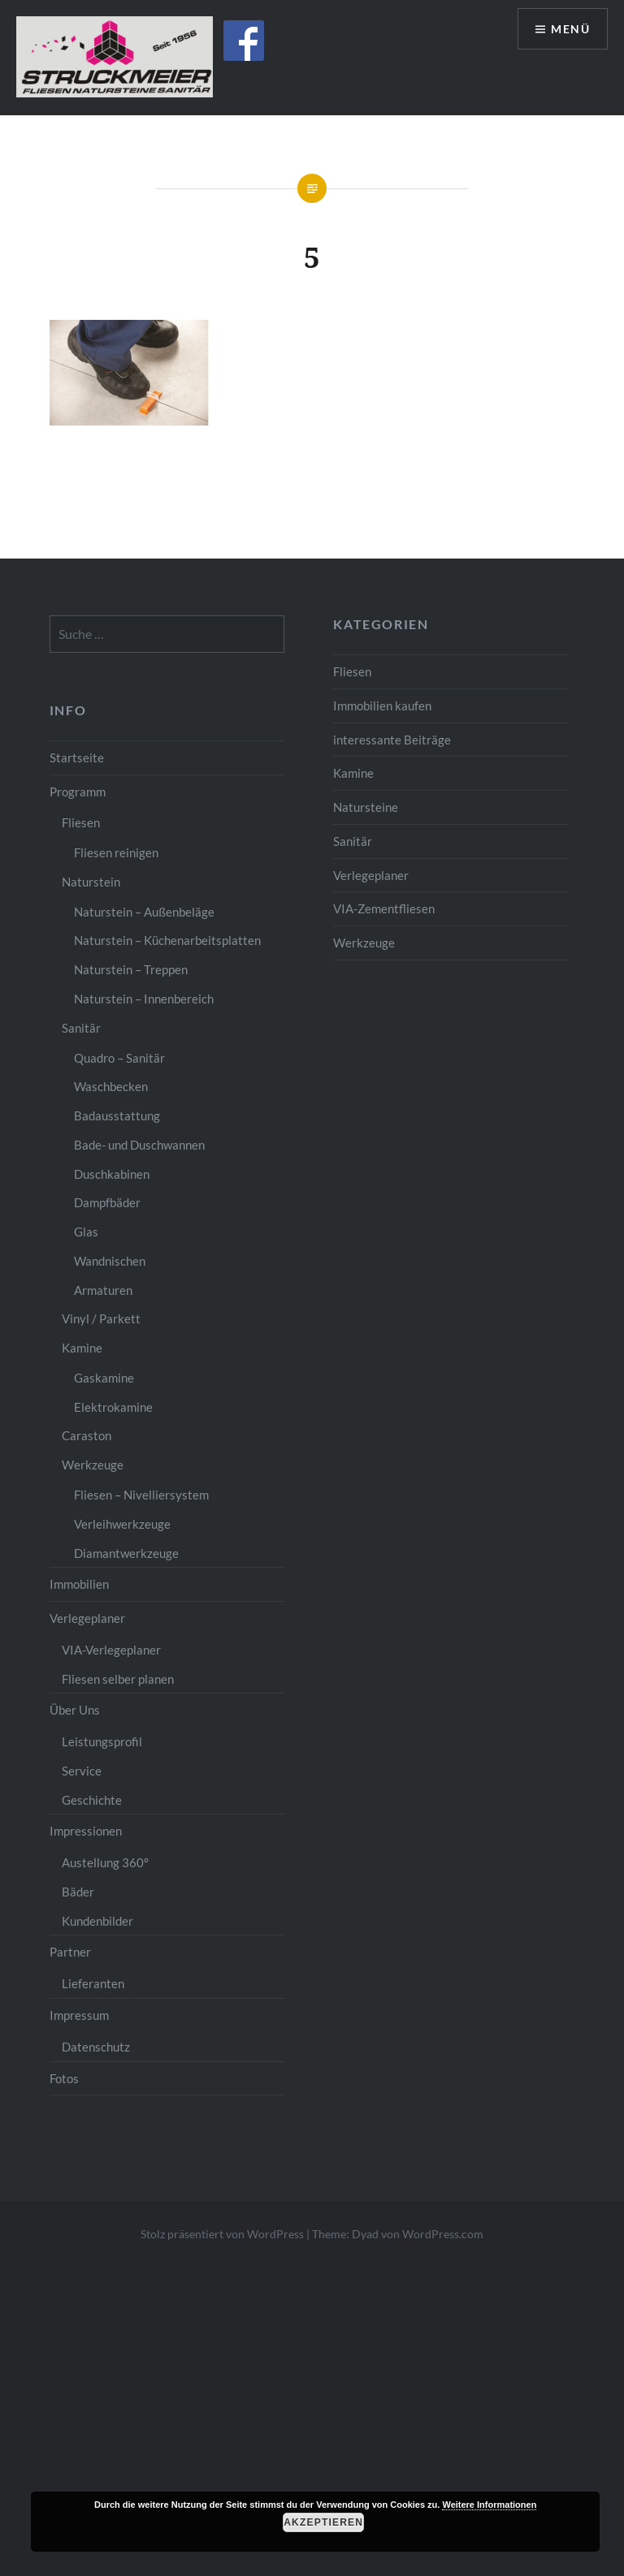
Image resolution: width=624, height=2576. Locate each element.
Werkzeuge (364, 942)
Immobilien (79, 1584)
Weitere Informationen (489, 2504)
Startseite (77, 757)
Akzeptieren (323, 2522)
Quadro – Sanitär (119, 1058)
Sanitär (352, 841)
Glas (86, 1231)
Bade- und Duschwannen (139, 1144)
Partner (70, 1951)
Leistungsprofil (102, 1741)
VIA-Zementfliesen (384, 908)
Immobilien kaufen (382, 705)
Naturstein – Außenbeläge (144, 911)
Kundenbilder (97, 1921)
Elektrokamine (113, 1407)
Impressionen (86, 1830)
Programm (78, 791)
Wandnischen (109, 1260)
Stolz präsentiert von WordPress (222, 2234)
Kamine (353, 773)
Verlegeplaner (371, 875)
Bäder (78, 1891)
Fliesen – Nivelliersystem (141, 1494)
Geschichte (92, 1800)
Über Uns (75, 1709)
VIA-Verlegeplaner (111, 1649)
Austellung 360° (105, 1862)
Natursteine (365, 807)
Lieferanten (93, 1983)
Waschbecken (111, 1086)
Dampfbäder (107, 1202)
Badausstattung (117, 1115)
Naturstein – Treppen (131, 969)
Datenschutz (96, 2046)
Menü (570, 29)
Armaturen (103, 1290)
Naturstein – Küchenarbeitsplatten (167, 940)
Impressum (79, 2015)
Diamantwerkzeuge (126, 1553)
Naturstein (91, 881)
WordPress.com (442, 2234)
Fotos (64, 2078)
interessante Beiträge (392, 739)
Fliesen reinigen (116, 852)
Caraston (86, 1435)
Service (82, 1770)
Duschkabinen (112, 1174)
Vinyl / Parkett (101, 1318)
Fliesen (352, 671)
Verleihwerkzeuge (122, 1524)
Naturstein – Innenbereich (144, 998)
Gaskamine (104, 1377)
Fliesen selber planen (118, 1679)
